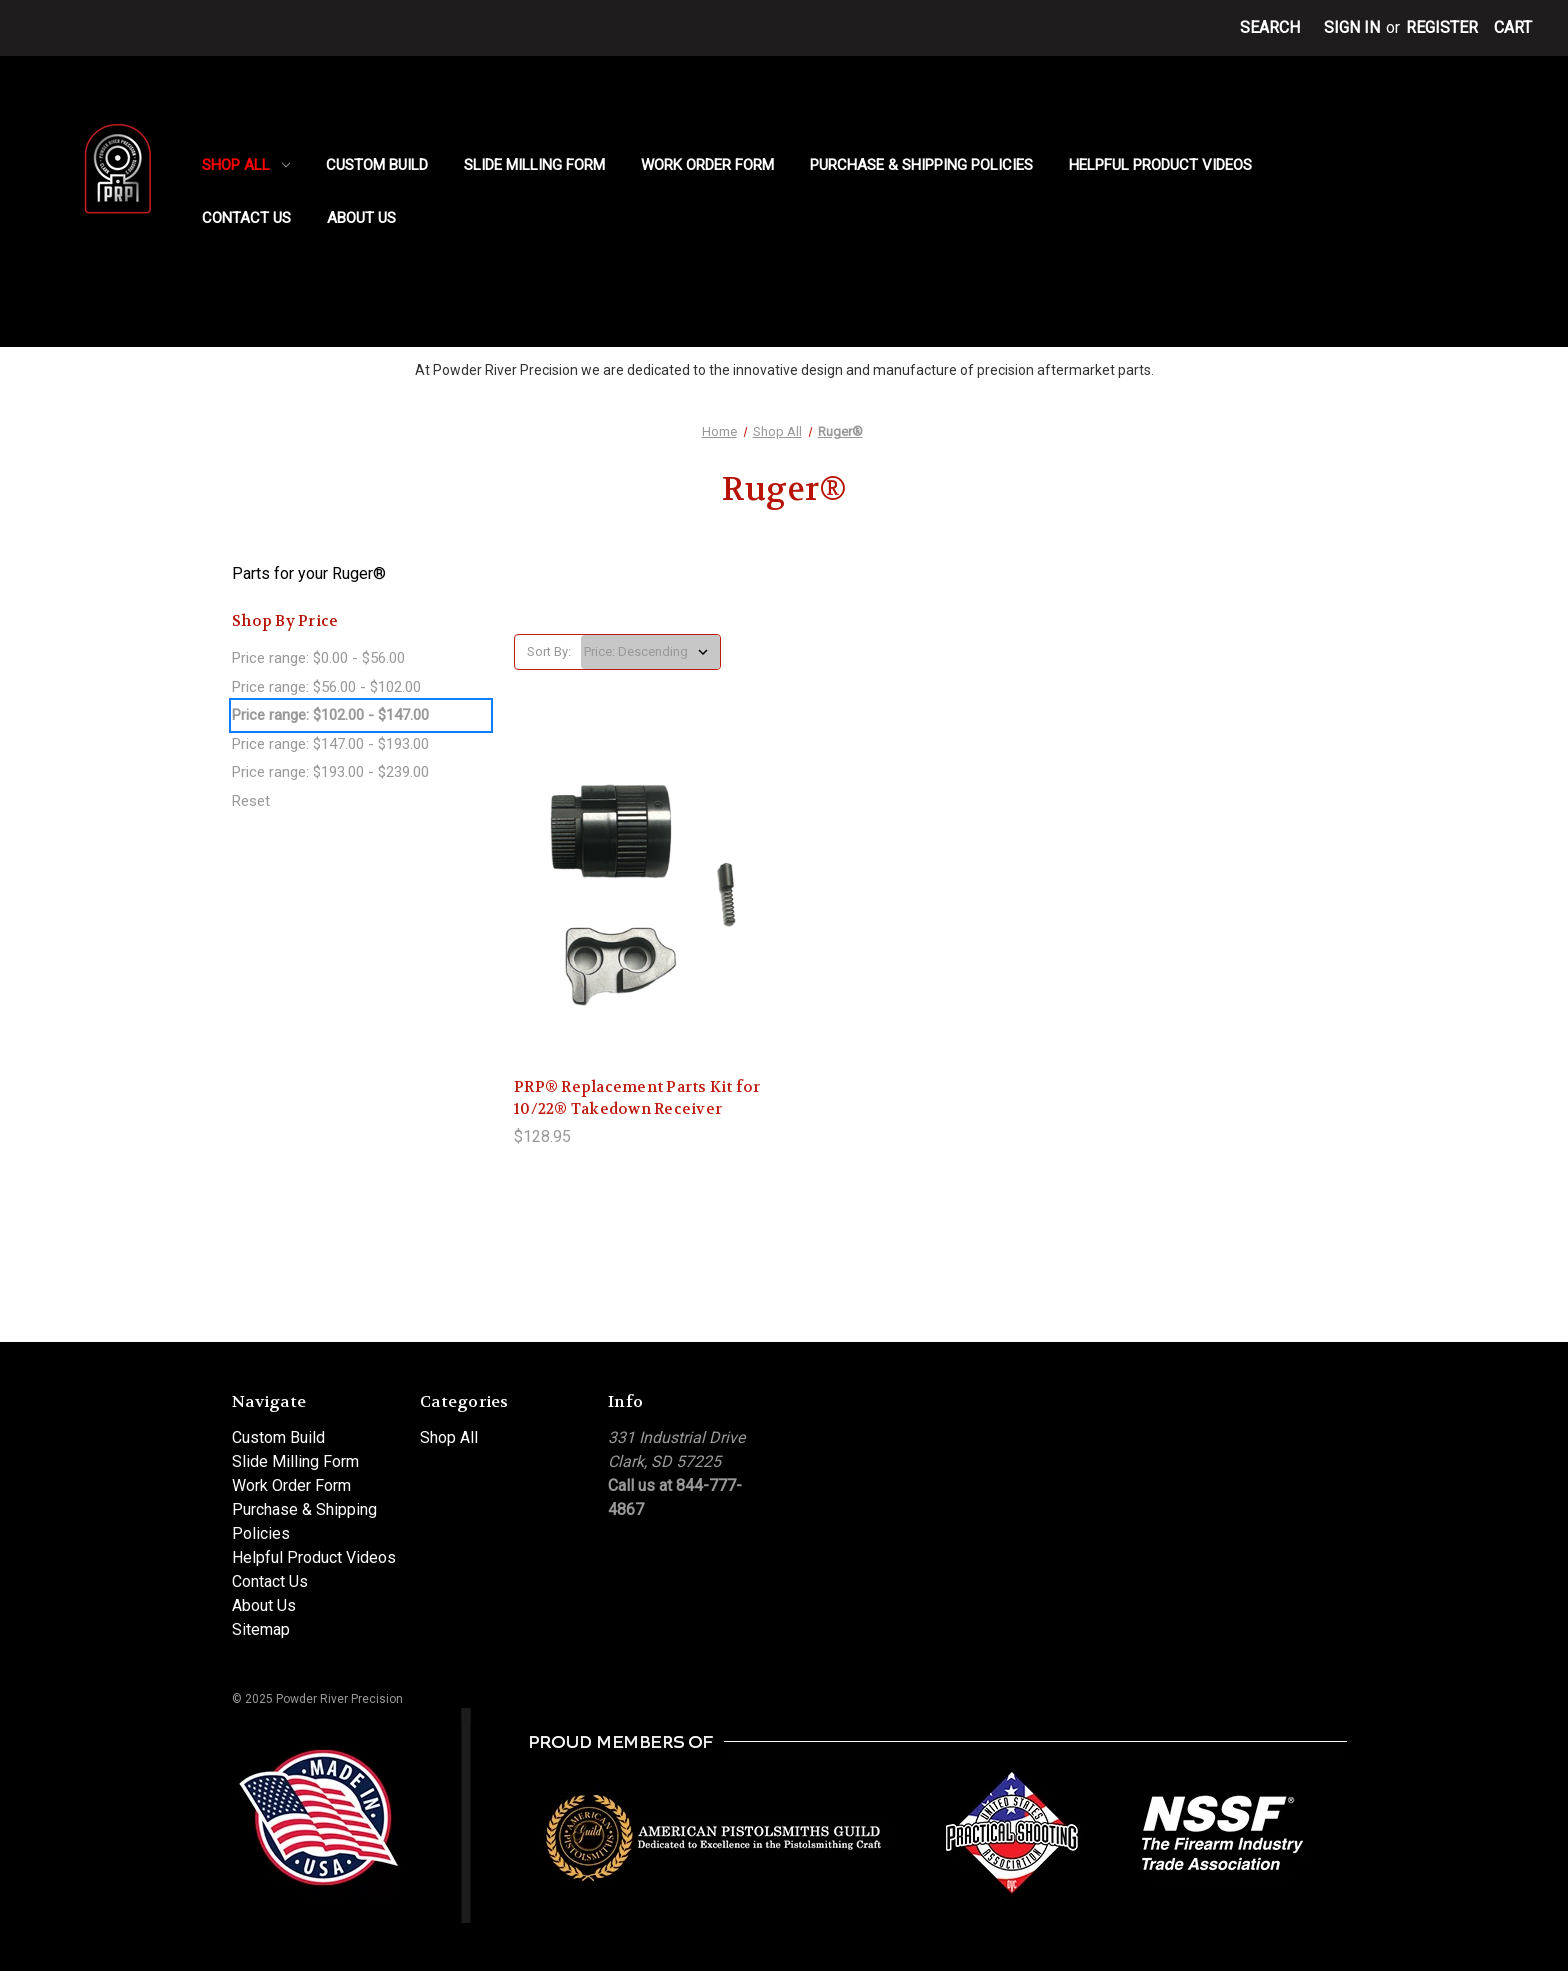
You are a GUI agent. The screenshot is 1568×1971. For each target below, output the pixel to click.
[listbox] (650, 652)
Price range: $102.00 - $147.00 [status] (330, 715)
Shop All (246, 165)
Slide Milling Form (534, 165)
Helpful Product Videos (1160, 165)
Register (1442, 27)
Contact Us (246, 218)
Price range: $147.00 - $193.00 (330, 744)
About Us (361, 218)
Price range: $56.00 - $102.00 (326, 687)
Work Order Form (707, 165)
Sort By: (549, 651)
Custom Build (377, 165)
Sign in (1352, 27)
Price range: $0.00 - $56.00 (318, 658)
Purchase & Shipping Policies (921, 165)
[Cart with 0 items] (1513, 28)
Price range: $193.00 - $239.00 (330, 772)
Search (1270, 27)
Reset (251, 801)
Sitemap (261, 1629)
